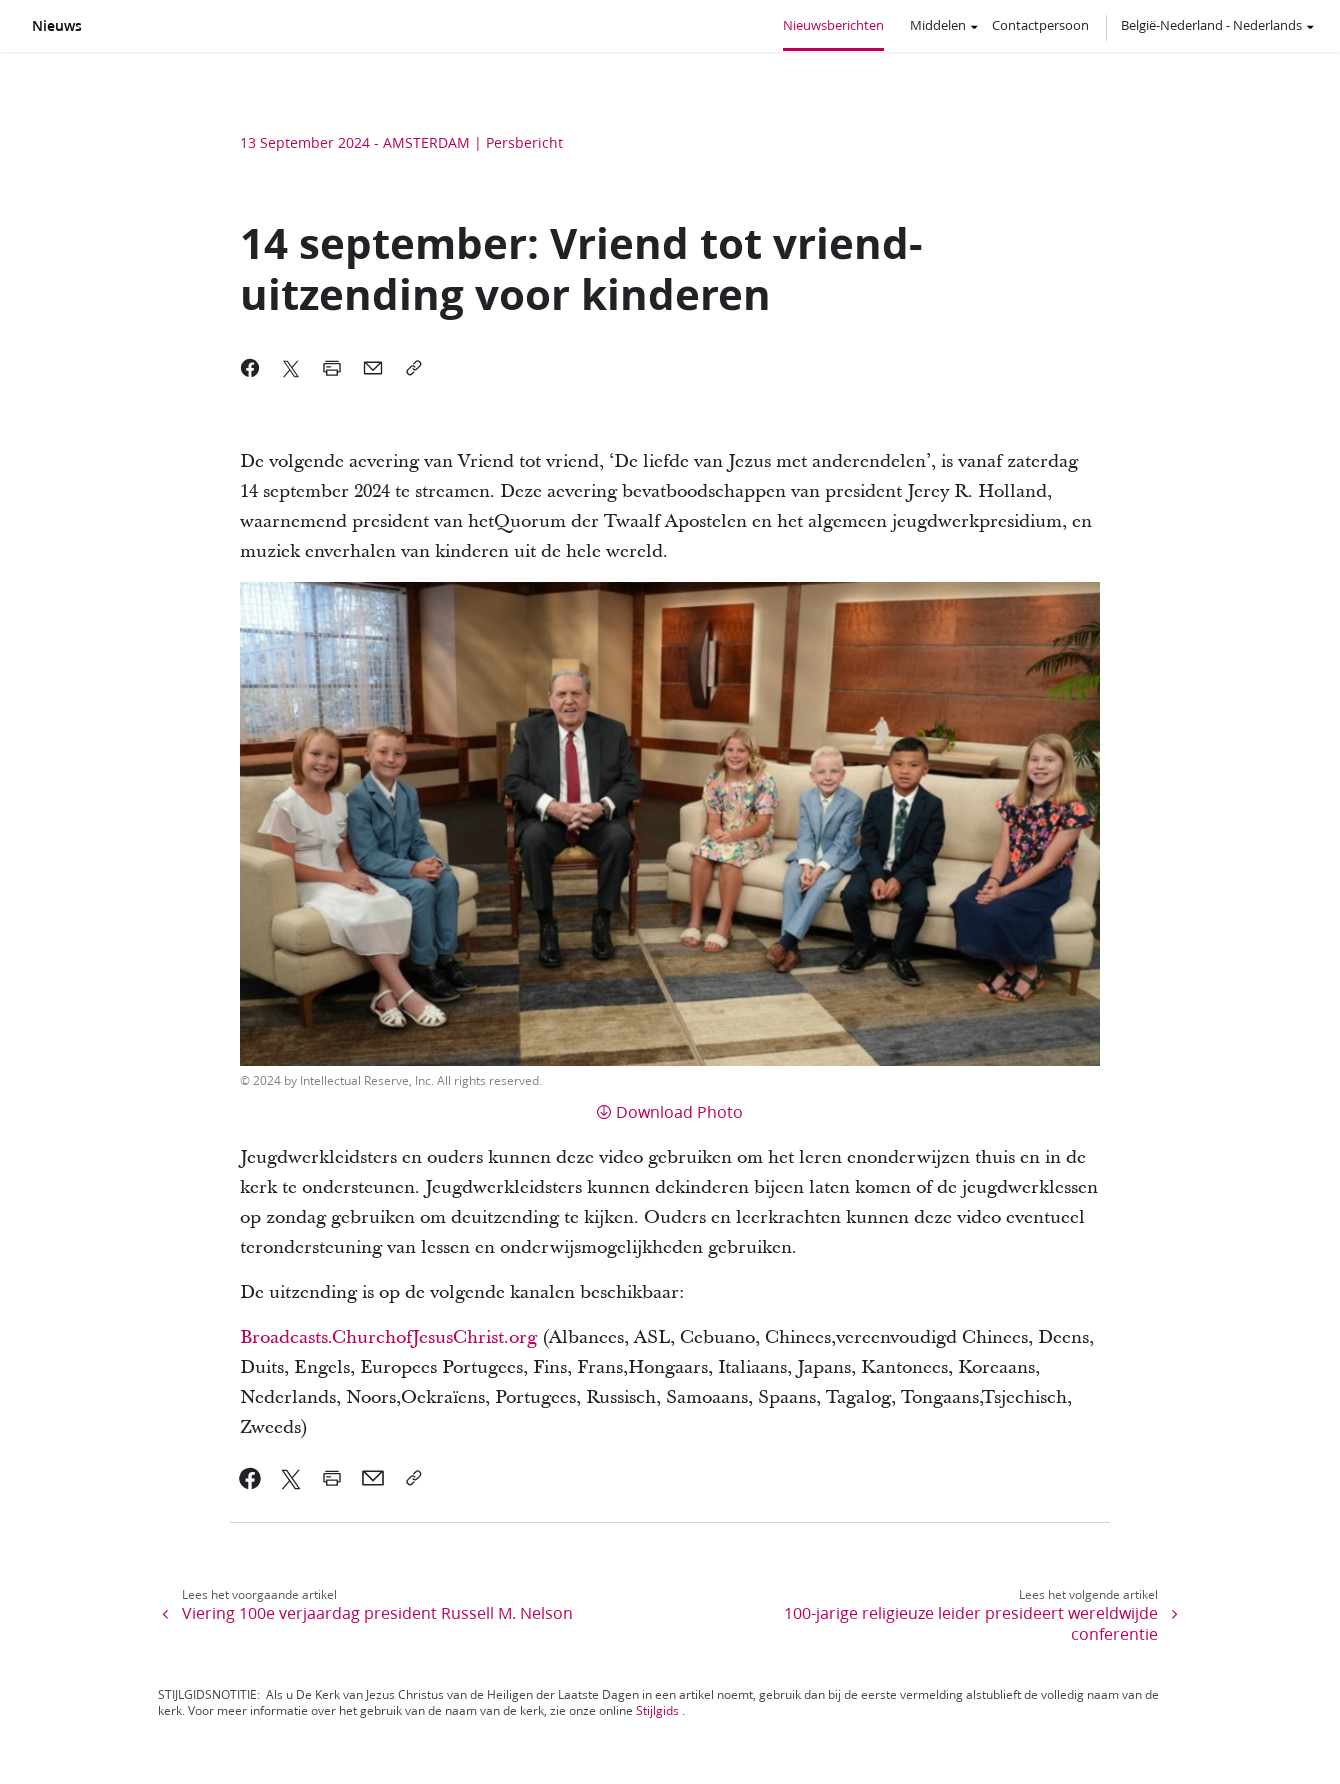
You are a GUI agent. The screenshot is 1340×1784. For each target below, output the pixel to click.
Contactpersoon (1040, 25)
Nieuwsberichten (833, 25)
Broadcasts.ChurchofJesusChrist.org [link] (388, 1337)
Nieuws (57, 26)
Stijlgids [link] (657, 1710)
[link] (250, 1478)
